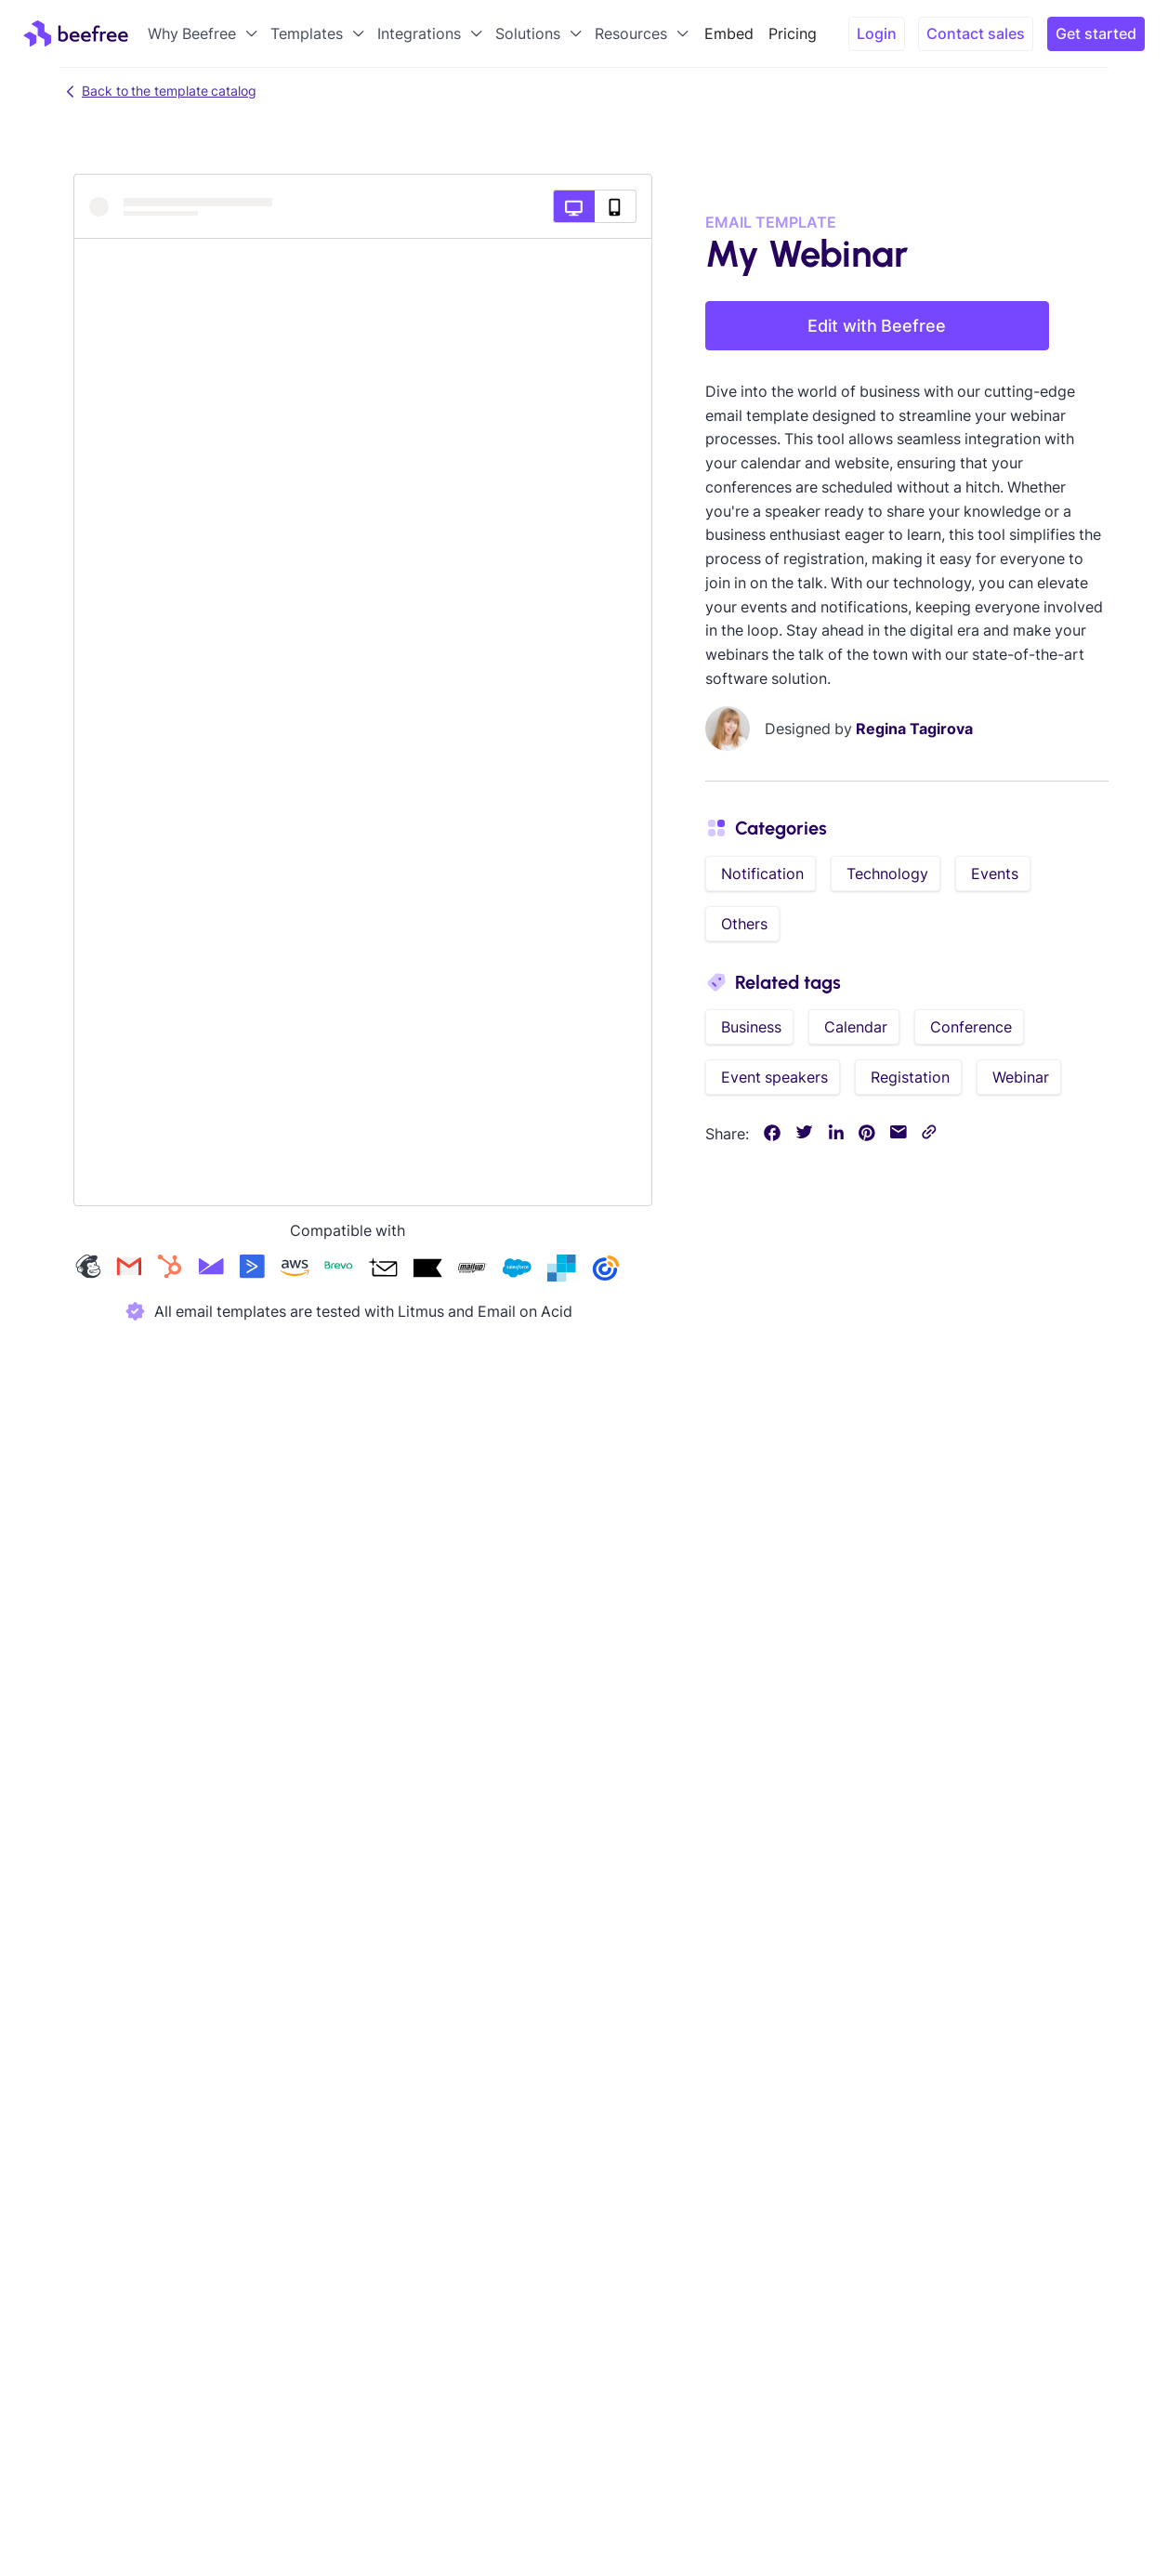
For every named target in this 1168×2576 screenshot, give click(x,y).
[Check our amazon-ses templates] (294, 1270)
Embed (729, 33)
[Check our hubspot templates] (170, 1270)
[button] (204, 33)
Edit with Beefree (876, 325)
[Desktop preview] (574, 206)
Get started (1096, 33)
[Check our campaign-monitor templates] (211, 1270)
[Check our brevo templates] (338, 1270)
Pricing (792, 33)
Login (877, 33)
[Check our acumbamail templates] (383, 1270)
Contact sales (975, 33)
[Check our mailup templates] (472, 1270)
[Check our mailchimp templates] (88, 1270)
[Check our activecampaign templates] (252, 1270)
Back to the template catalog (157, 91)
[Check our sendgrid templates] (561, 1270)
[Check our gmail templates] (129, 1270)
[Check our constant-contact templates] (606, 1270)
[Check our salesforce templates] (517, 1270)
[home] (75, 33)
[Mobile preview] (615, 206)
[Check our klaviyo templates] (427, 1270)
